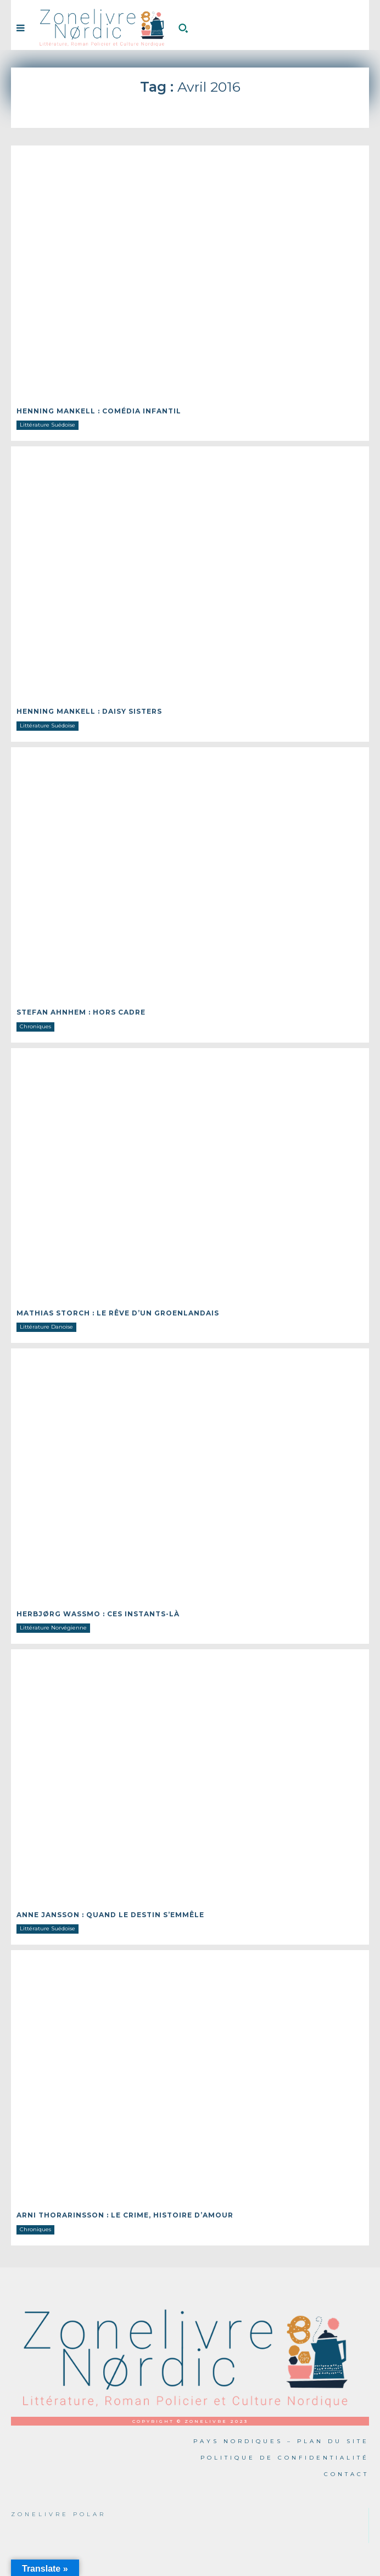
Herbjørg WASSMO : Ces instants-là (98, 1614)
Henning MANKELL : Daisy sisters (89, 711)
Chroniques (35, 1026)
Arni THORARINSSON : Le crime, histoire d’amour (124, 2215)
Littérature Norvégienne (53, 1627)
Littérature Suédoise (47, 424)
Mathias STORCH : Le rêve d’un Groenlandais (117, 1313)
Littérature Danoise (46, 1326)
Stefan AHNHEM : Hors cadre (81, 1012)
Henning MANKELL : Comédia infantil (98, 411)
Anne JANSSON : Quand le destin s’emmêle (110, 1915)
